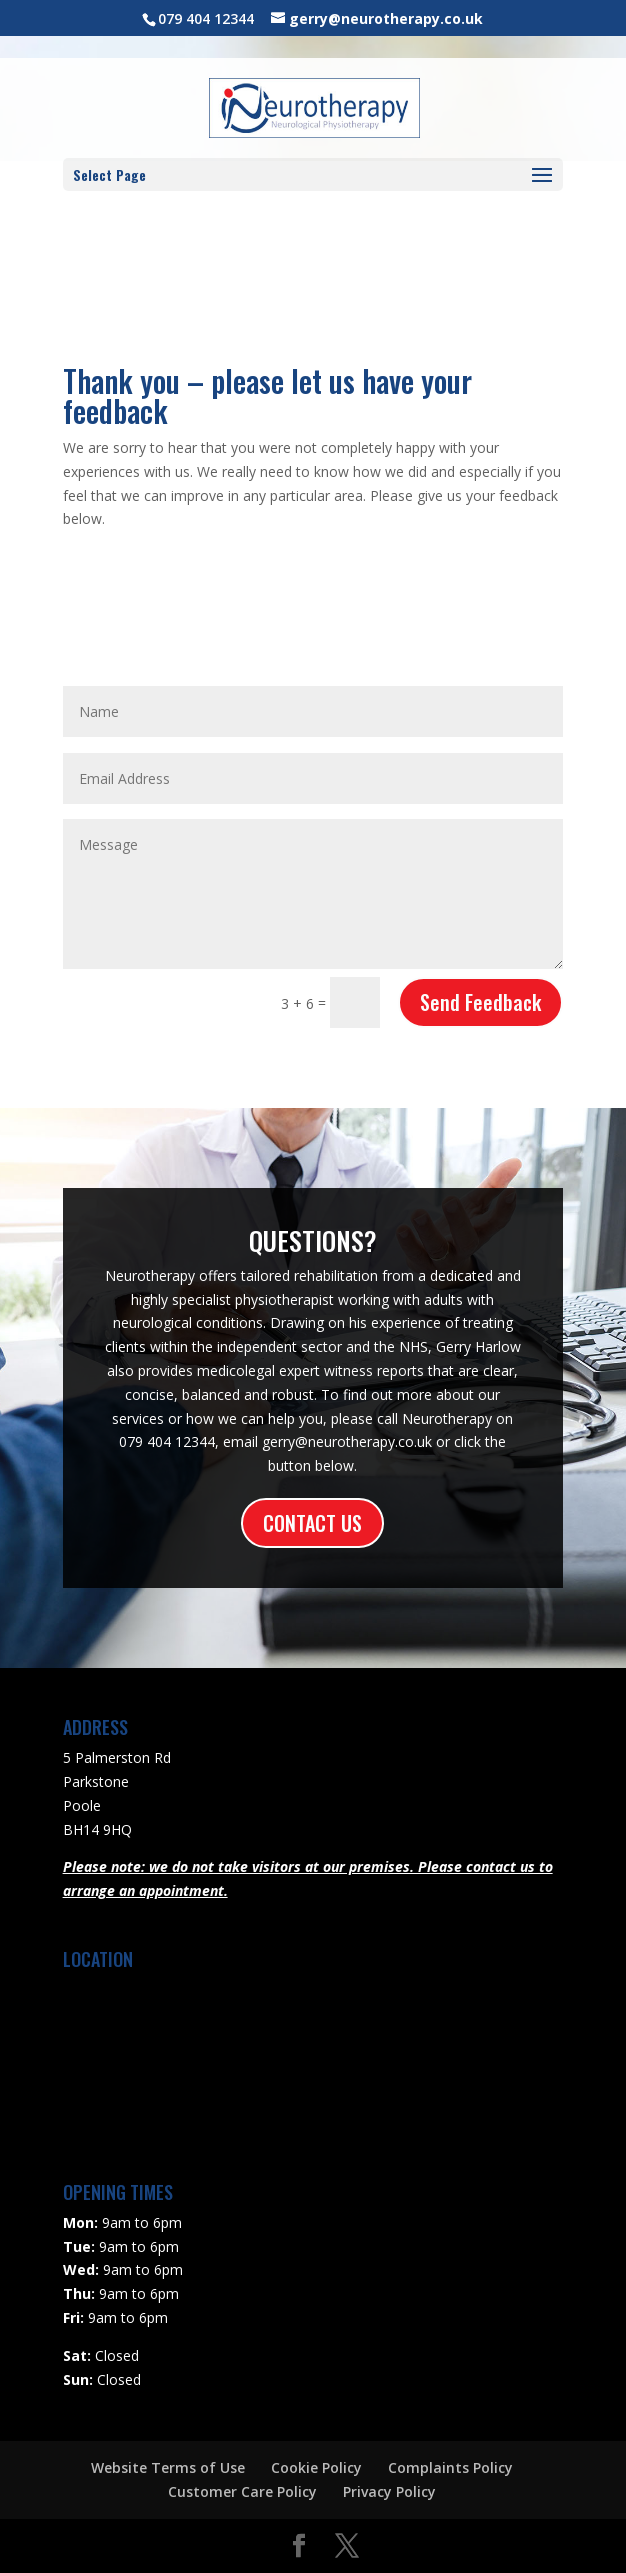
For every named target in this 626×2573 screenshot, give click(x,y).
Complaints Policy (450, 2467)
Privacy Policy (389, 2491)
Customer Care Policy (242, 2491)
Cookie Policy (316, 2467)
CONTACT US (312, 1523)
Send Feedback (480, 1002)
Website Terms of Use (168, 2467)
